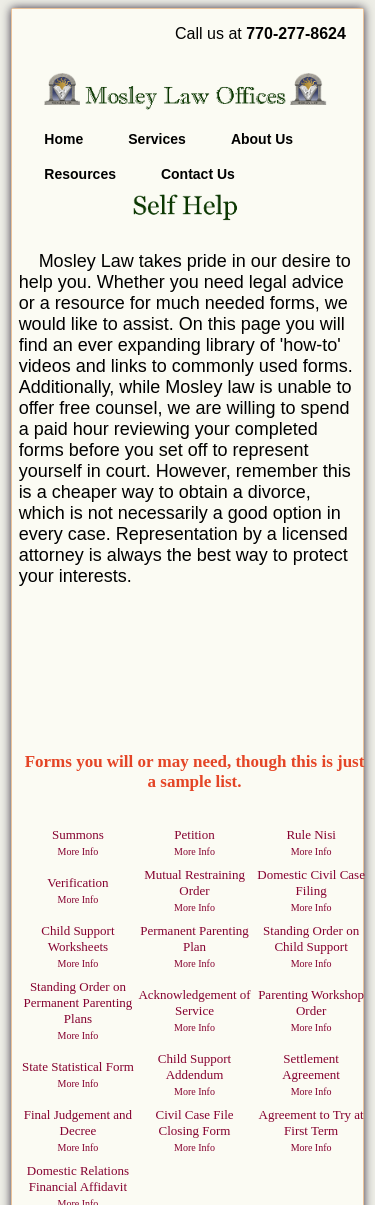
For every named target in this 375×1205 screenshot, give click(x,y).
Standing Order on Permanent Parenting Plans (78, 1002)
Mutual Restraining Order (194, 882)
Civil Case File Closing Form (195, 1122)
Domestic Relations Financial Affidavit (78, 1178)
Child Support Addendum (194, 1066)
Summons (78, 834)
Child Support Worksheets (77, 938)
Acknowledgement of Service (194, 1002)
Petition (194, 834)
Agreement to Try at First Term (311, 1122)
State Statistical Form (78, 1066)
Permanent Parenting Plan (194, 938)
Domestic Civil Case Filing (311, 882)
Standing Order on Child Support (311, 938)
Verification (77, 882)
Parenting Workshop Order (311, 1002)
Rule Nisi (310, 834)
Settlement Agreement (311, 1066)
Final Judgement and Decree (78, 1122)
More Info (78, 851)
